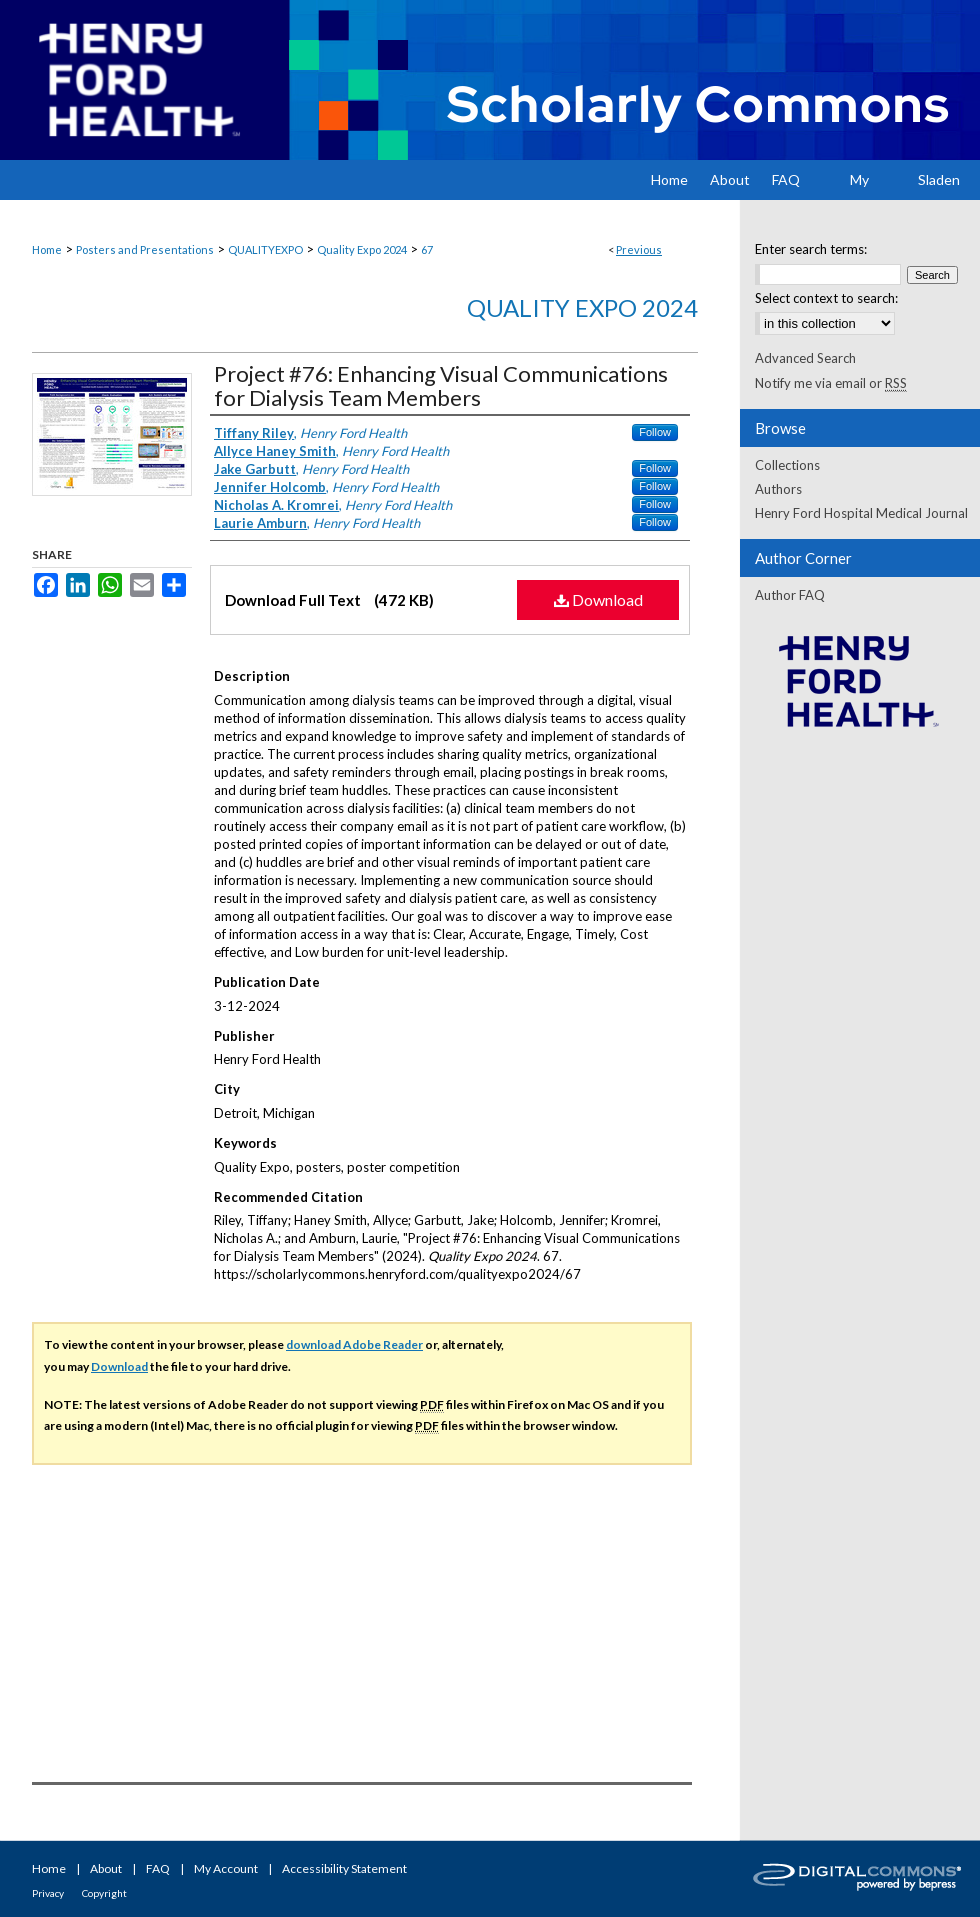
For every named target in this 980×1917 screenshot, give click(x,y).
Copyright (104, 1893)
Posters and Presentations (145, 249)
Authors (778, 489)
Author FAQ (790, 595)
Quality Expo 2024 (362, 249)
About (106, 1868)
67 (427, 249)
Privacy (48, 1893)
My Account (226, 1868)
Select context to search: (826, 298)
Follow (655, 432)
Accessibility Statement (344, 1868)
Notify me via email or (831, 383)
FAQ (158, 1868)
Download (598, 599)
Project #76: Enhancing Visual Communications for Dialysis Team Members (441, 385)
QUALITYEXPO (265, 249)
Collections (787, 465)
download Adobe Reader (354, 1344)
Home (47, 249)
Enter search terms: (811, 249)
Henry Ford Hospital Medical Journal (861, 513)
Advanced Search (805, 358)
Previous (639, 249)
